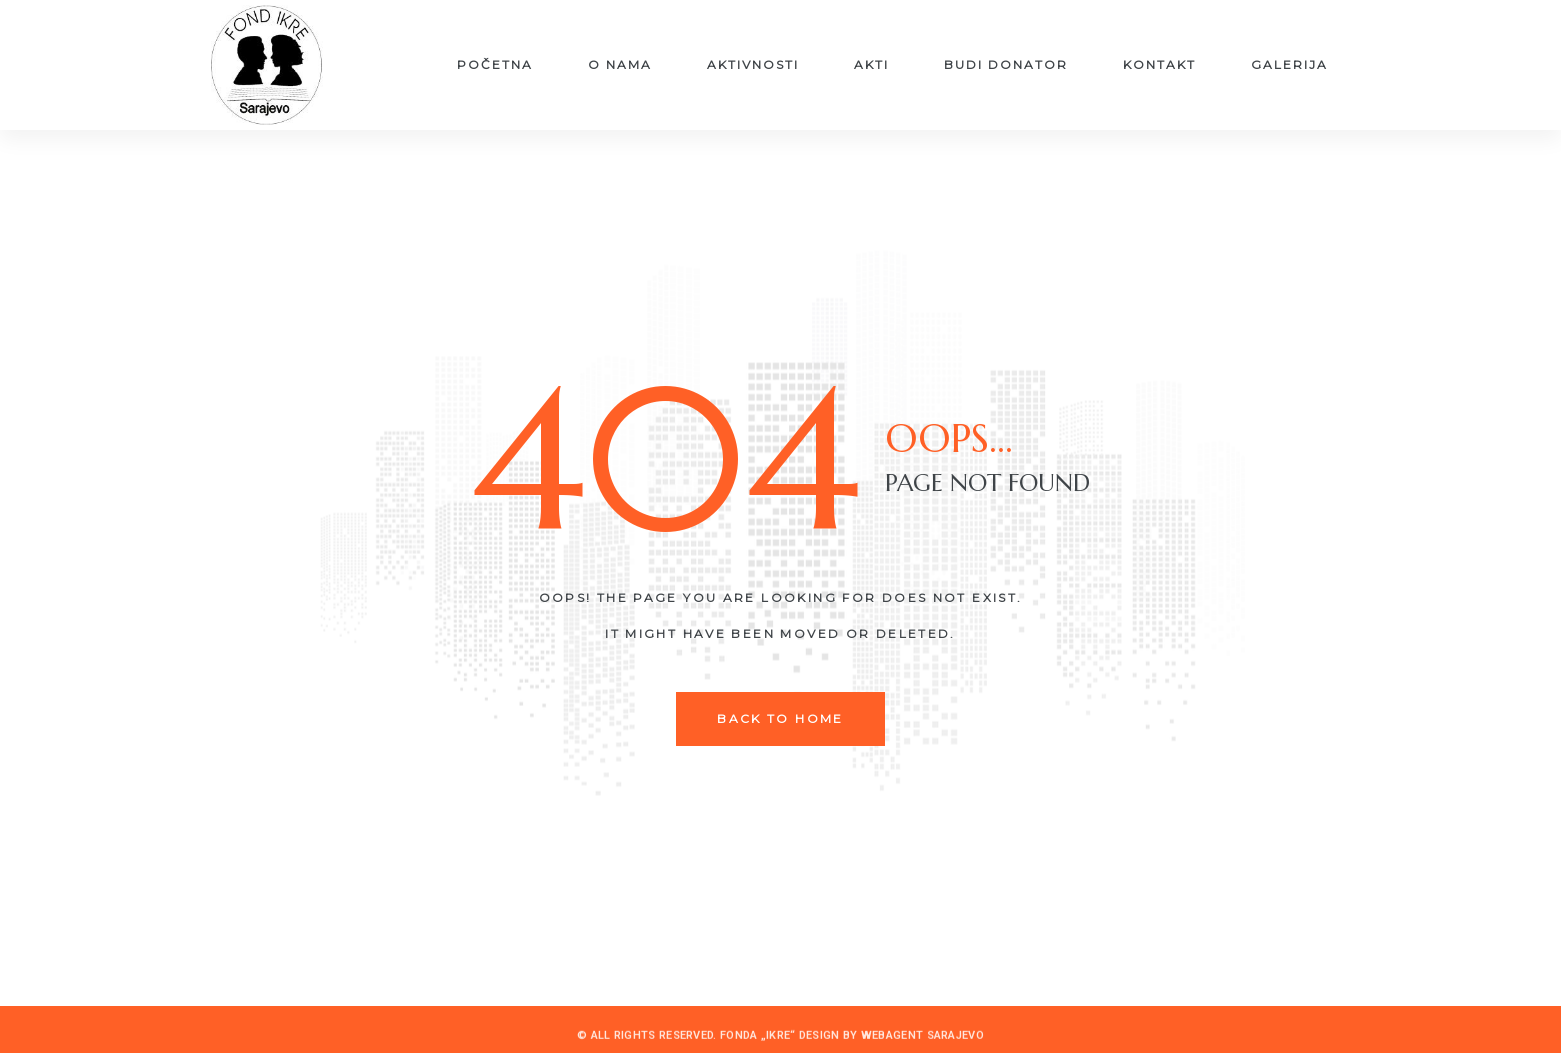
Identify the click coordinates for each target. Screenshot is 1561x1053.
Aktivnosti (753, 64)
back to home (780, 718)
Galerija (1289, 64)
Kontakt (1159, 64)
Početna (495, 64)
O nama (620, 64)
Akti (871, 64)
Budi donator (1006, 64)
